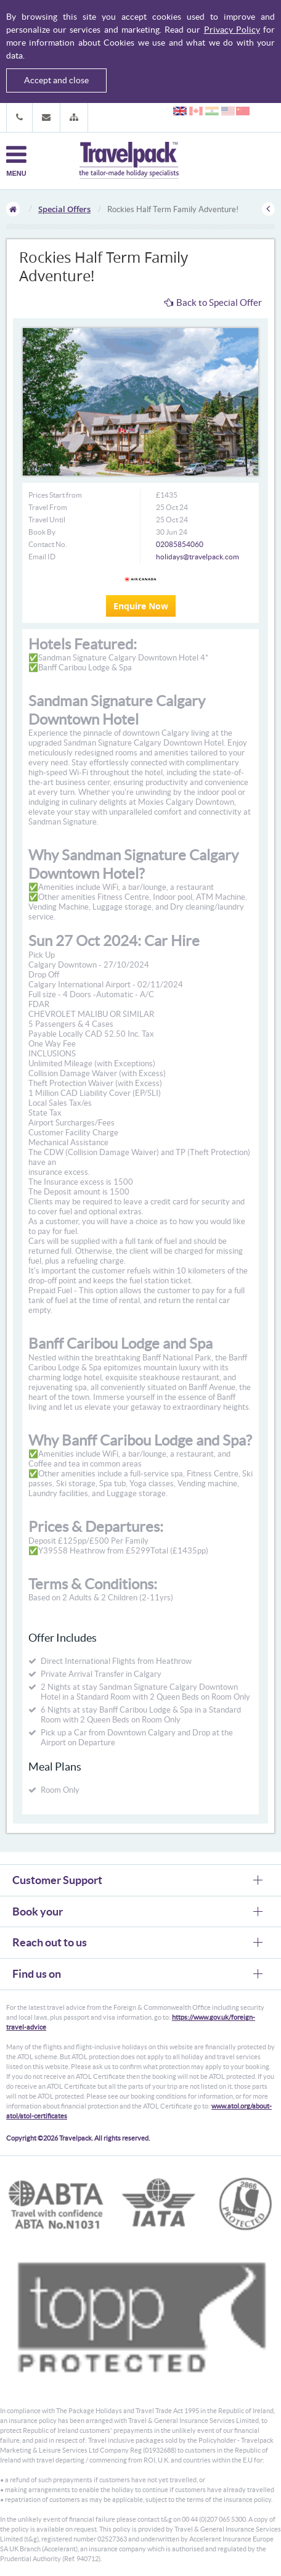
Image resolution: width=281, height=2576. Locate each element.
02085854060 (179, 544)
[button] (74, 117)
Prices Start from (55, 495)
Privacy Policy (232, 30)
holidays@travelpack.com (197, 557)
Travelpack (129, 161)
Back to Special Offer (213, 302)
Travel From (47, 507)
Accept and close (56, 80)
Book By (41, 532)
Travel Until (46, 520)
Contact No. (47, 544)
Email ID (41, 557)
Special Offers (64, 209)
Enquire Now (140, 606)
